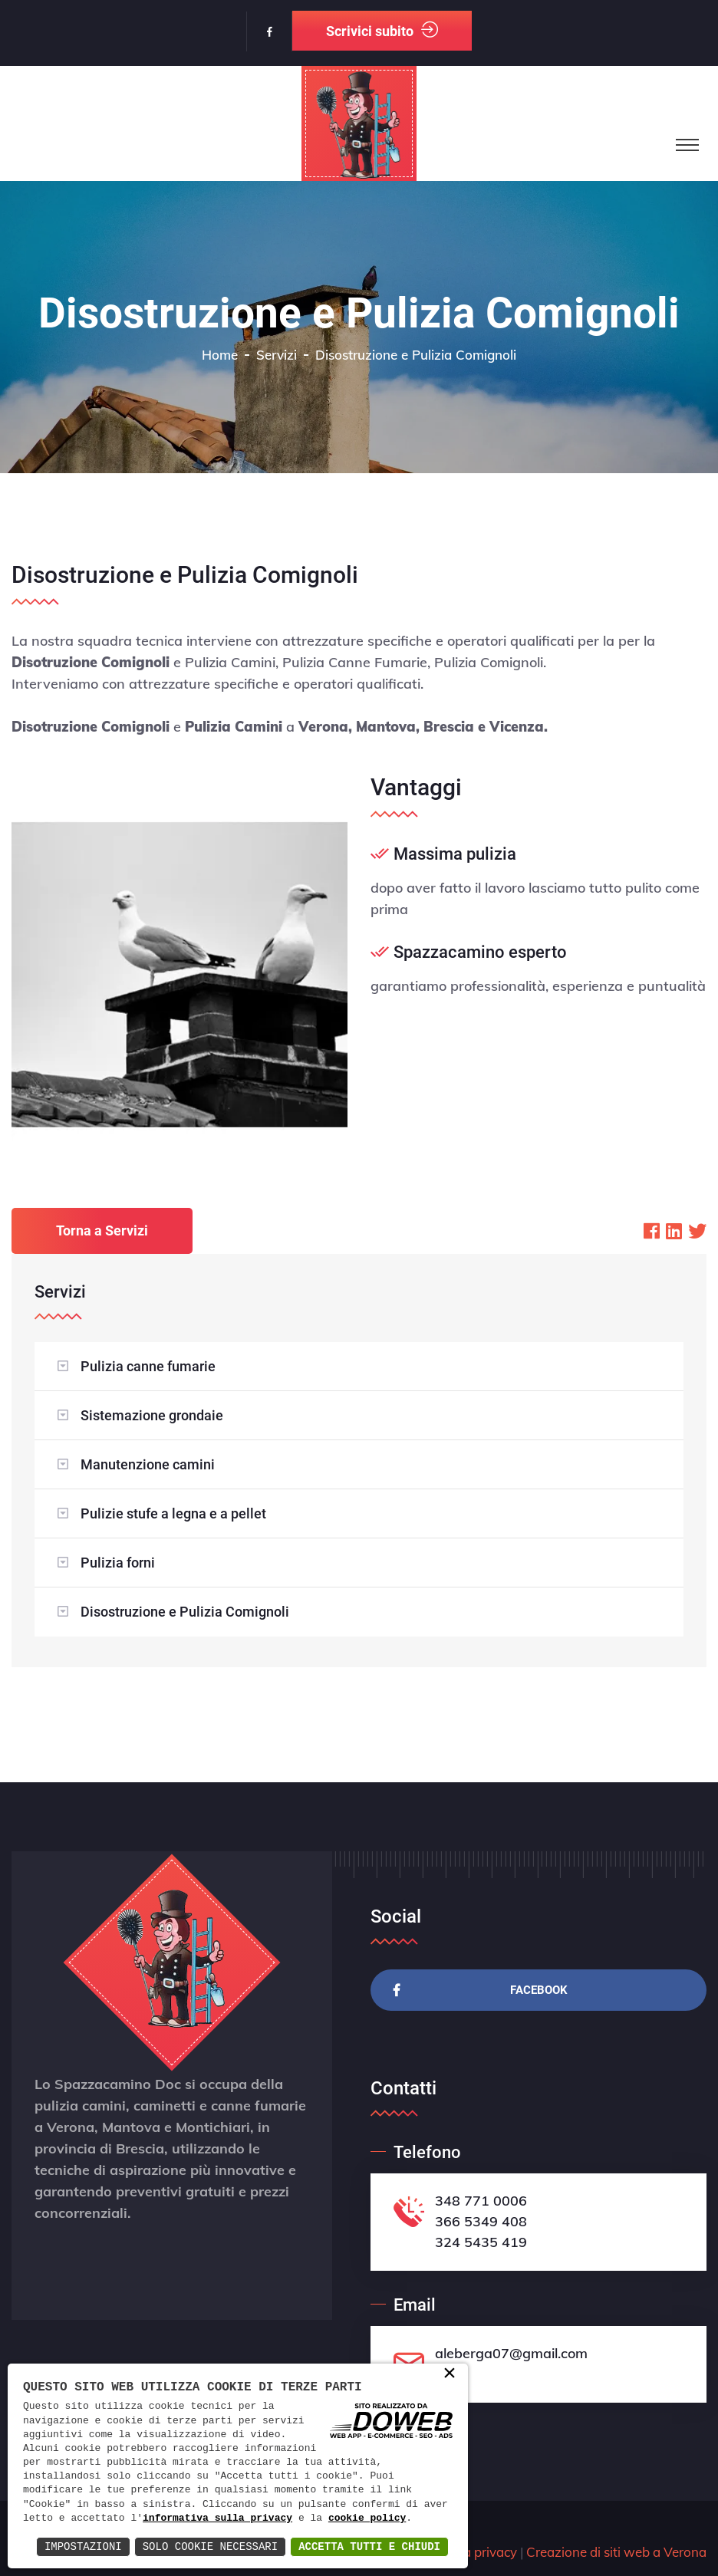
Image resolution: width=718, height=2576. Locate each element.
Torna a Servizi (102, 1230)
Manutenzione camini (148, 1464)
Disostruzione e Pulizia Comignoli (185, 1612)
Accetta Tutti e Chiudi (369, 2546)
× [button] (449, 2374)
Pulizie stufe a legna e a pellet (173, 1513)
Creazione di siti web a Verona (616, 2552)
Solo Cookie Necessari (210, 2546)
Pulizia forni (118, 1562)
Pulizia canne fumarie (148, 1366)
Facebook (481, 1990)
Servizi (276, 355)
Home (220, 355)
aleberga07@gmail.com (511, 2353)
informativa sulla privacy (217, 2518)
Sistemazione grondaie (152, 1415)
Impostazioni (83, 2546)
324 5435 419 (481, 2242)
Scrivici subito (382, 30)
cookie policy (367, 2518)
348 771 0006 (481, 2200)
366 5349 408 (481, 2221)
